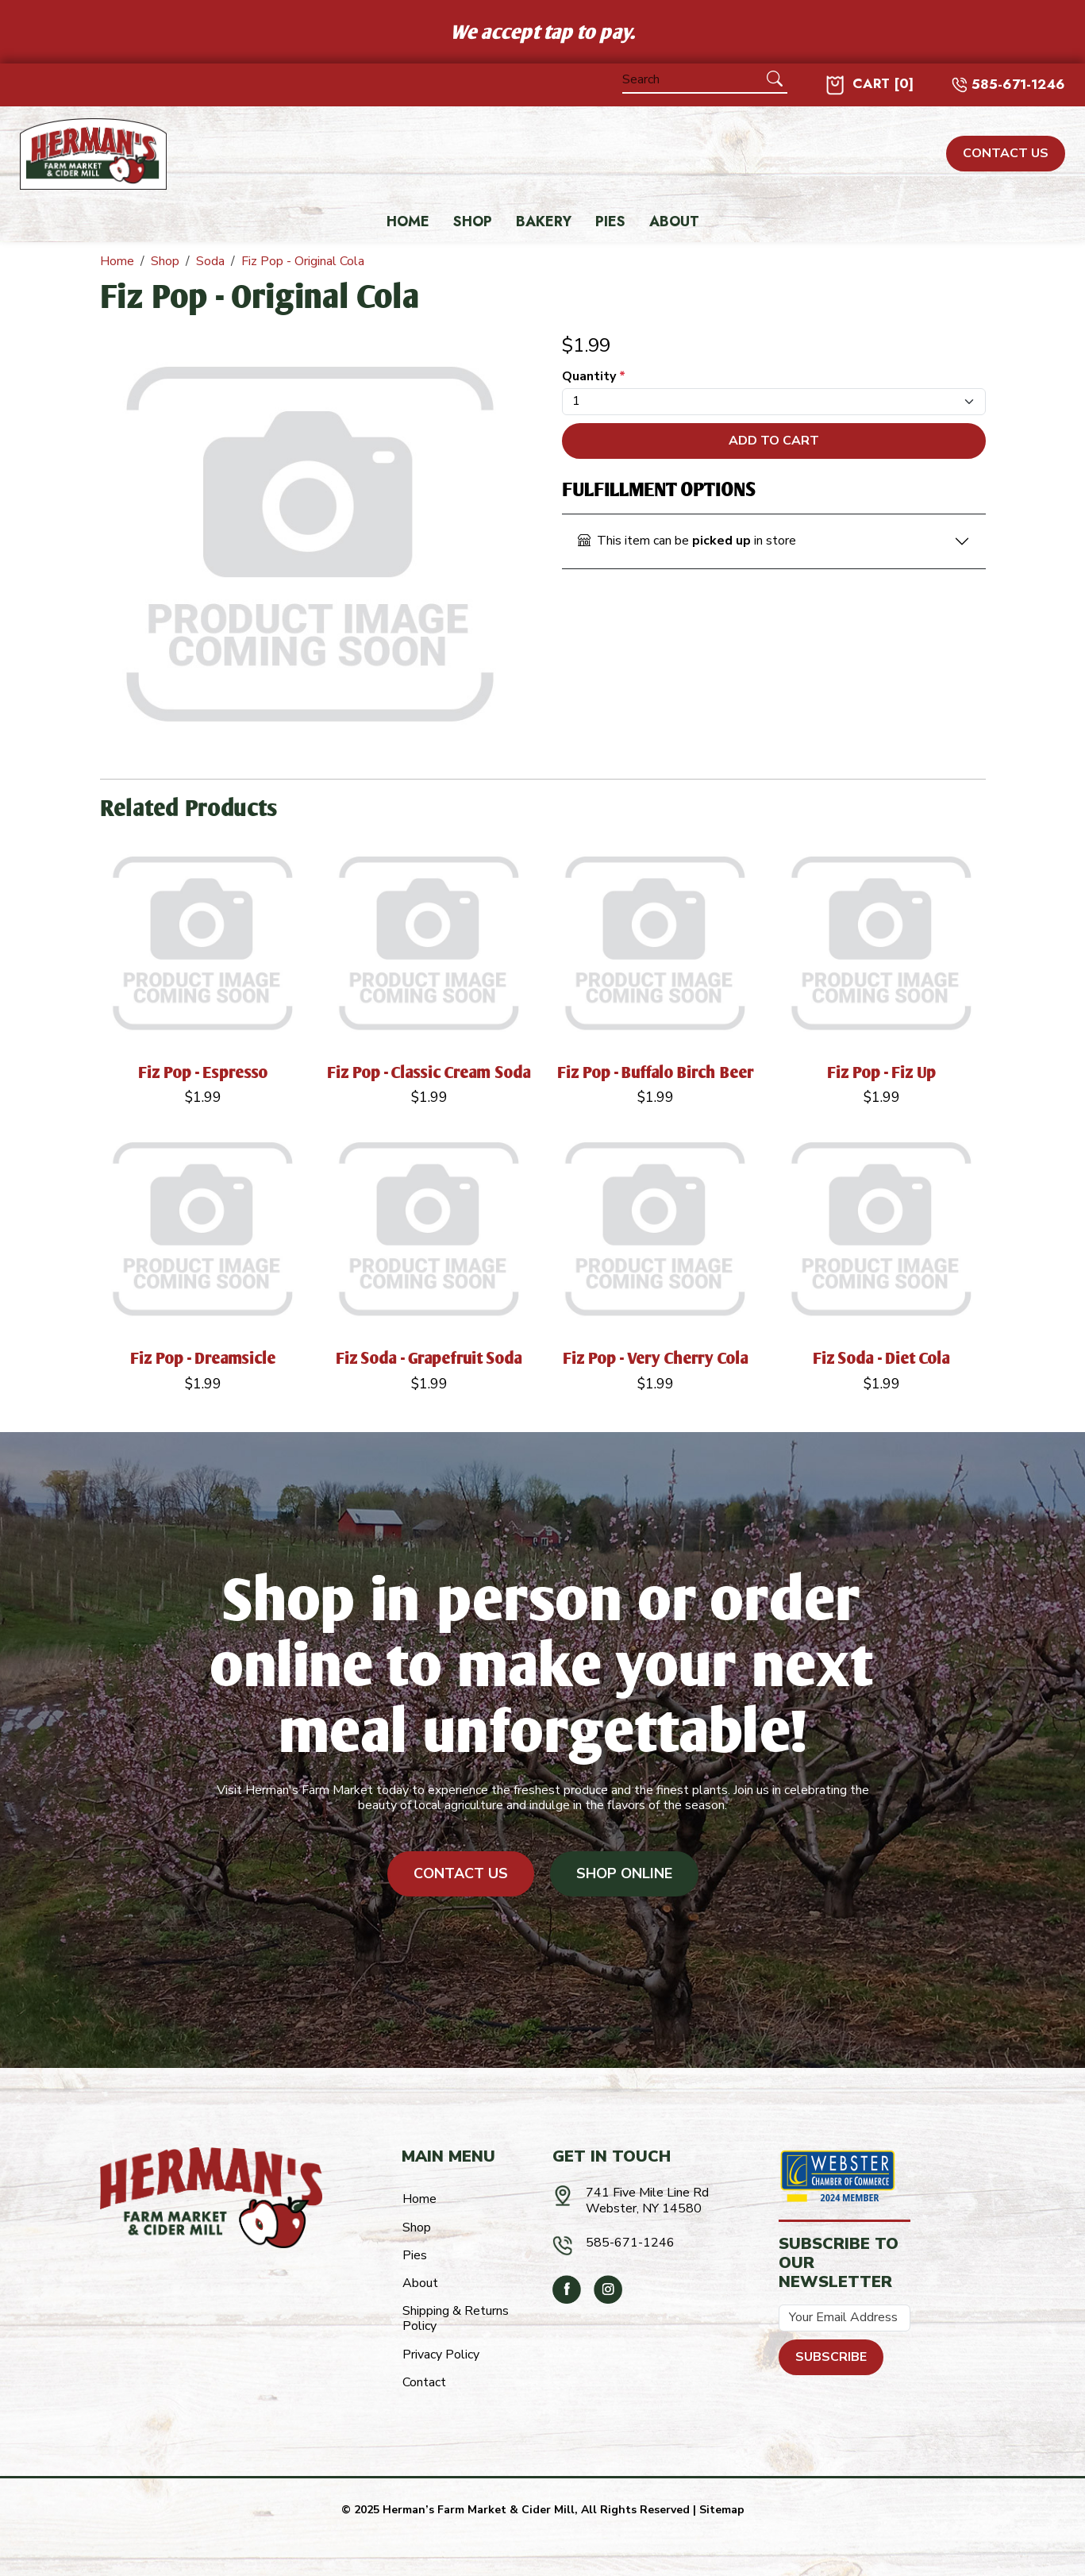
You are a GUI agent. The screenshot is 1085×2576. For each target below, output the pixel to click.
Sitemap (721, 2509)
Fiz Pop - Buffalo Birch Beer (655, 1072)
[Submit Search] (774, 79)
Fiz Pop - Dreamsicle (203, 1358)
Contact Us (461, 1873)
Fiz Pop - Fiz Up (882, 1072)
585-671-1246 (1018, 84)
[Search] (692, 79)
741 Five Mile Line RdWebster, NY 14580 (647, 2200)
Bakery (543, 222)
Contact (424, 2382)
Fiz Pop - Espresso (203, 1072)
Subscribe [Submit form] (831, 2357)
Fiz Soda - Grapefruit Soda (429, 1358)
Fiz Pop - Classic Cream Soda (429, 1072)
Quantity (593, 376)
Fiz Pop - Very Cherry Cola (656, 1358)
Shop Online (624, 1873)
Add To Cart (774, 440)
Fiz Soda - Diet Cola (882, 1358)
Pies (610, 222)
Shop (472, 222)
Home (408, 222)
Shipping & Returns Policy (455, 2318)
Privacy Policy (440, 2354)
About (674, 222)
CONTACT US (1005, 153)
